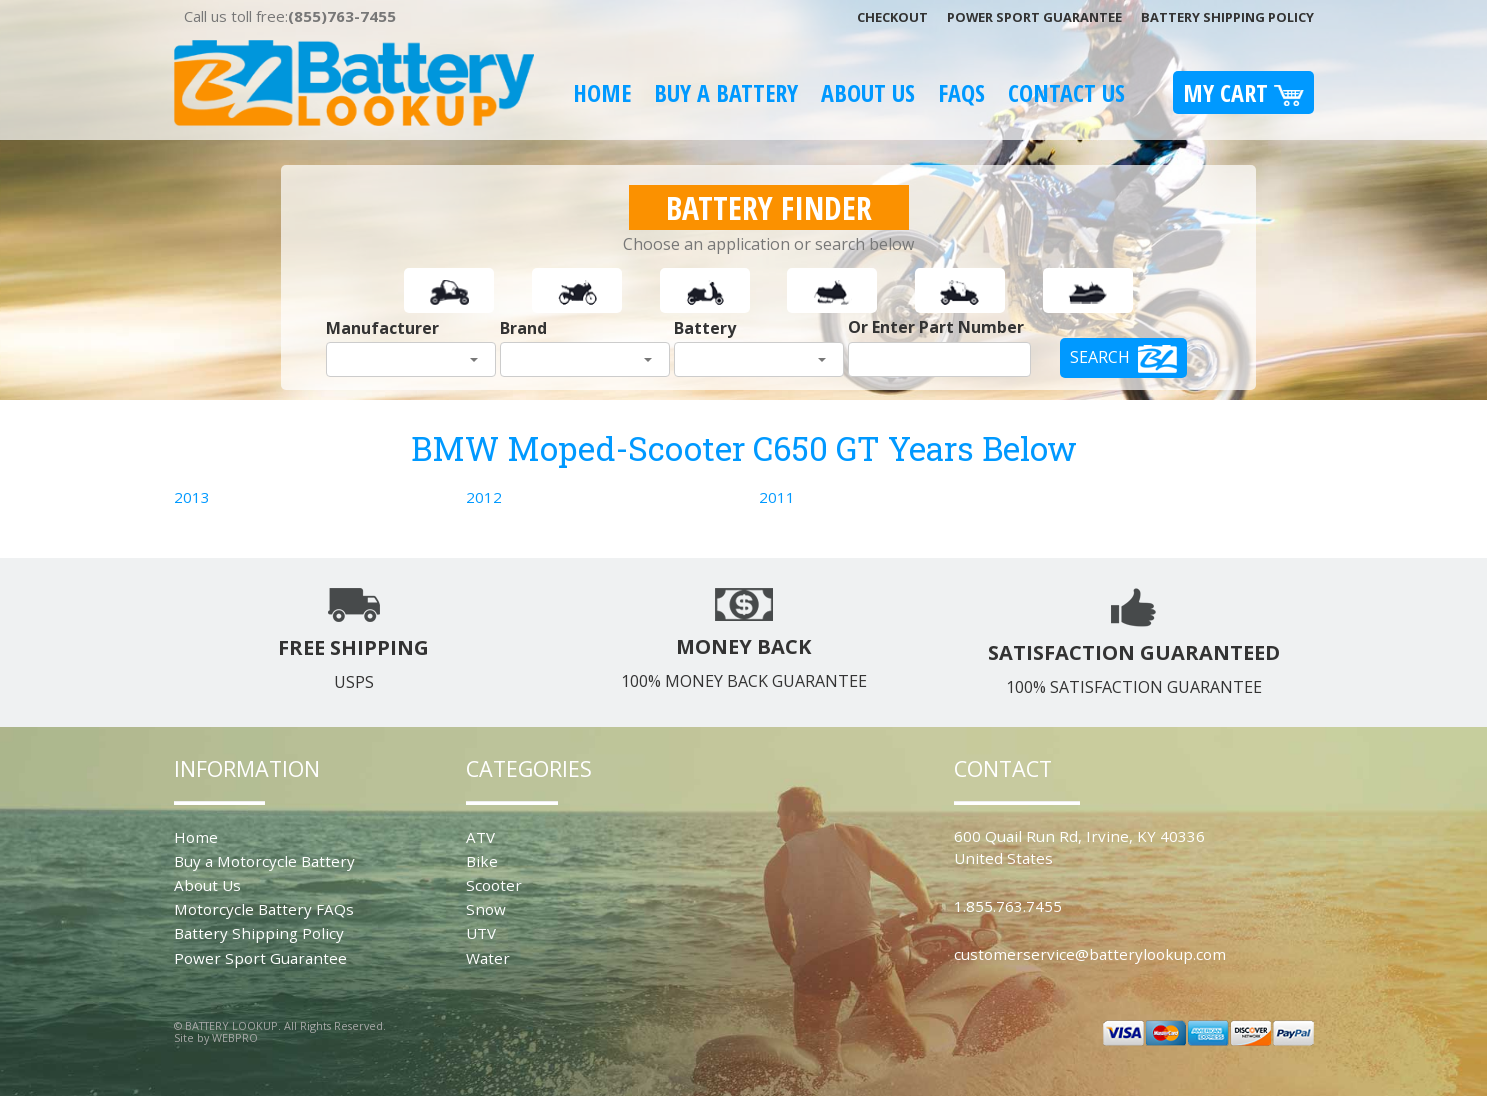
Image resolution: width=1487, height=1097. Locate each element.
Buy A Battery (726, 92)
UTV (481, 933)
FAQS (961, 92)
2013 (192, 497)
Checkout (892, 17)
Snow (486, 909)
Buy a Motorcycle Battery (264, 861)
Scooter (494, 885)
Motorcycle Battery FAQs (264, 909)
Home (602, 92)
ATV (480, 837)
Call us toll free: (290, 16)
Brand (523, 328)
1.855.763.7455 (1008, 906)
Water (488, 958)
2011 (777, 497)
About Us (868, 92)
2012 (484, 497)
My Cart (1243, 92)
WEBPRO (235, 1037)
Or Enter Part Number (936, 327)
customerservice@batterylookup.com (1090, 954)
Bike (482, 861)
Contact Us (1066, 92)
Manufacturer (382, 328)
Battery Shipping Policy (1227, 17)
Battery (705, 328)
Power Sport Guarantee (1034, 17)
